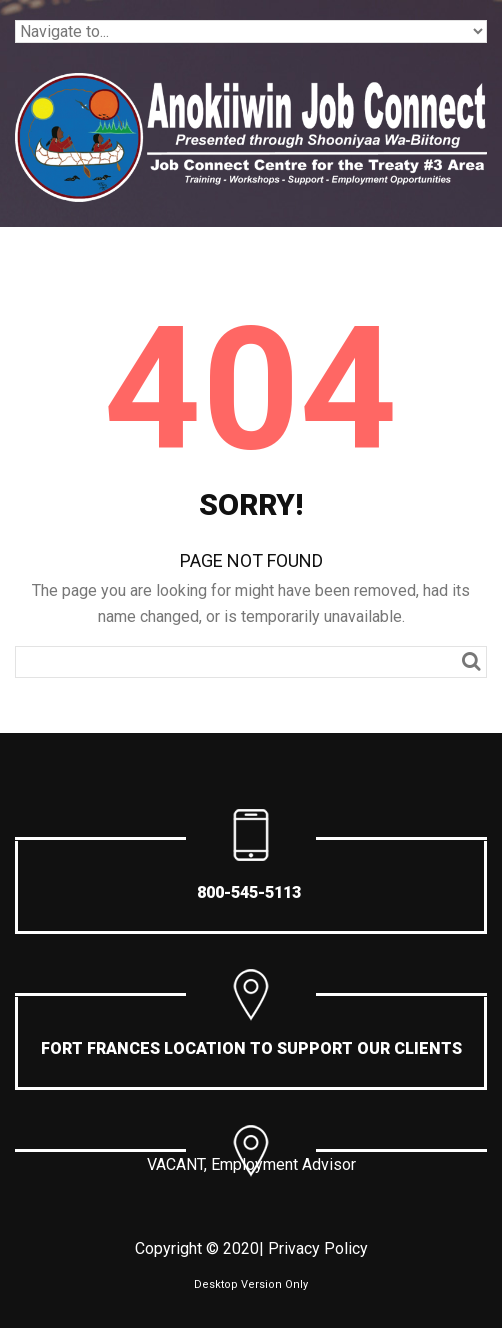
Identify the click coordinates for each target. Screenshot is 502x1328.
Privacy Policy (318, 1248)
